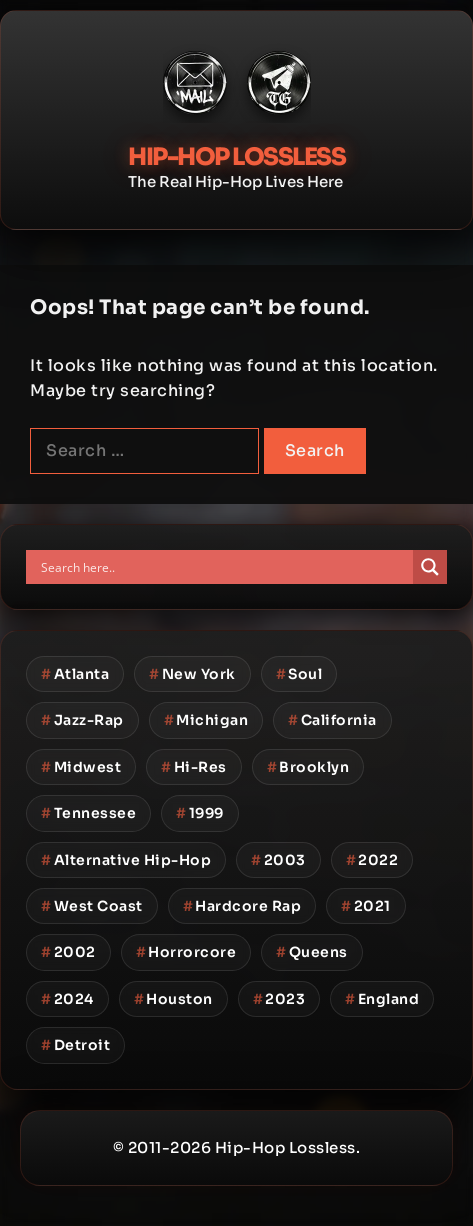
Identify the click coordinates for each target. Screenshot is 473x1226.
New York (192, 674)
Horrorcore (186, 952)
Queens (312, 952)
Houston (173, 999)
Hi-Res (194, 767)
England (382, 999)
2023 (279, 999)
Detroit (75, 1045)
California (332, 720)
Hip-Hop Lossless (236, 157)
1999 (200, 813)
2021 (366, 906)
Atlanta (75, 674)
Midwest (81, 767)
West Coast (92, 906)
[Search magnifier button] (430, 567)
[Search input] (224, 567)
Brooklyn (308, 767)
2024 (67, 999)
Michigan (206, 720)
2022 (372, 860)
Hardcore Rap (242, 906)
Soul (299, 674)
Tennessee (88, 813)
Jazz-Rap (82, 720)
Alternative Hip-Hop (126, 860)
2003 (278, 860)
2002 (68, 952)
